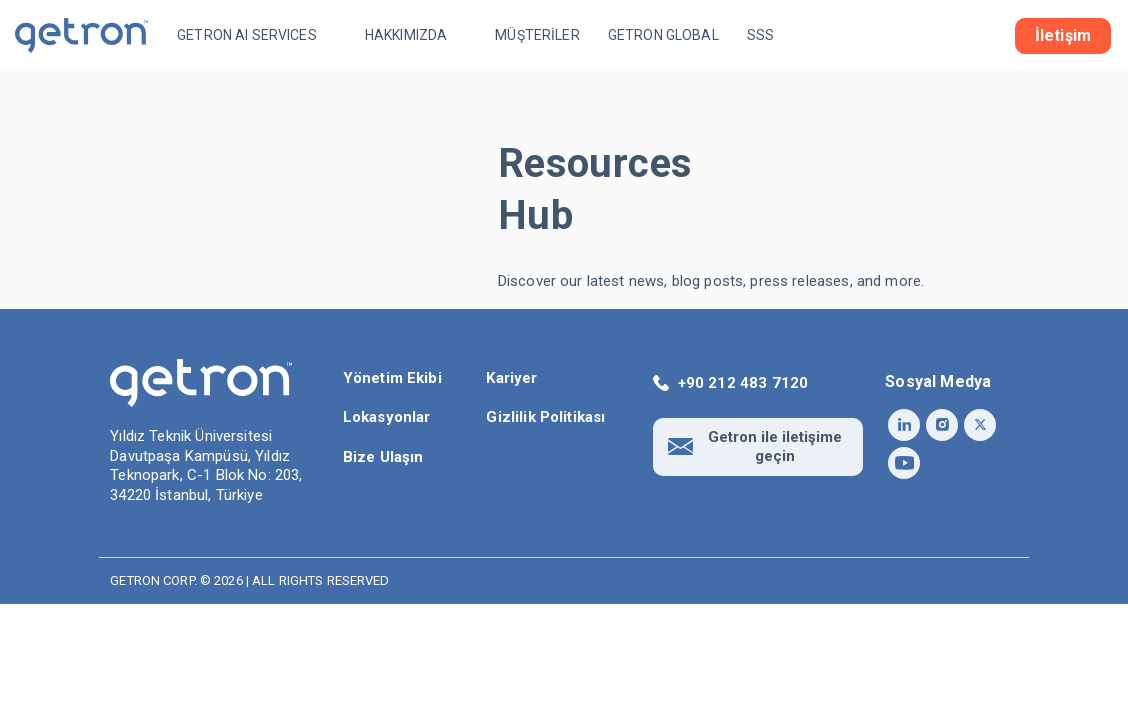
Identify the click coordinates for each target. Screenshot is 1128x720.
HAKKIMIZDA (406, 35)
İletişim (1063, 35)
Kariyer (511, 378)
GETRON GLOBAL (663, 35)
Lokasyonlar (387, 417)
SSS (760, 35)
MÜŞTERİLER (537, 35)
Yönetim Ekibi (392, 378)
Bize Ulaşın (383, 457)
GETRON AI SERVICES (247, 35)
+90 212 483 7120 (743, 383)
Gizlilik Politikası (545, 417)
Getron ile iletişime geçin (775, 446)
